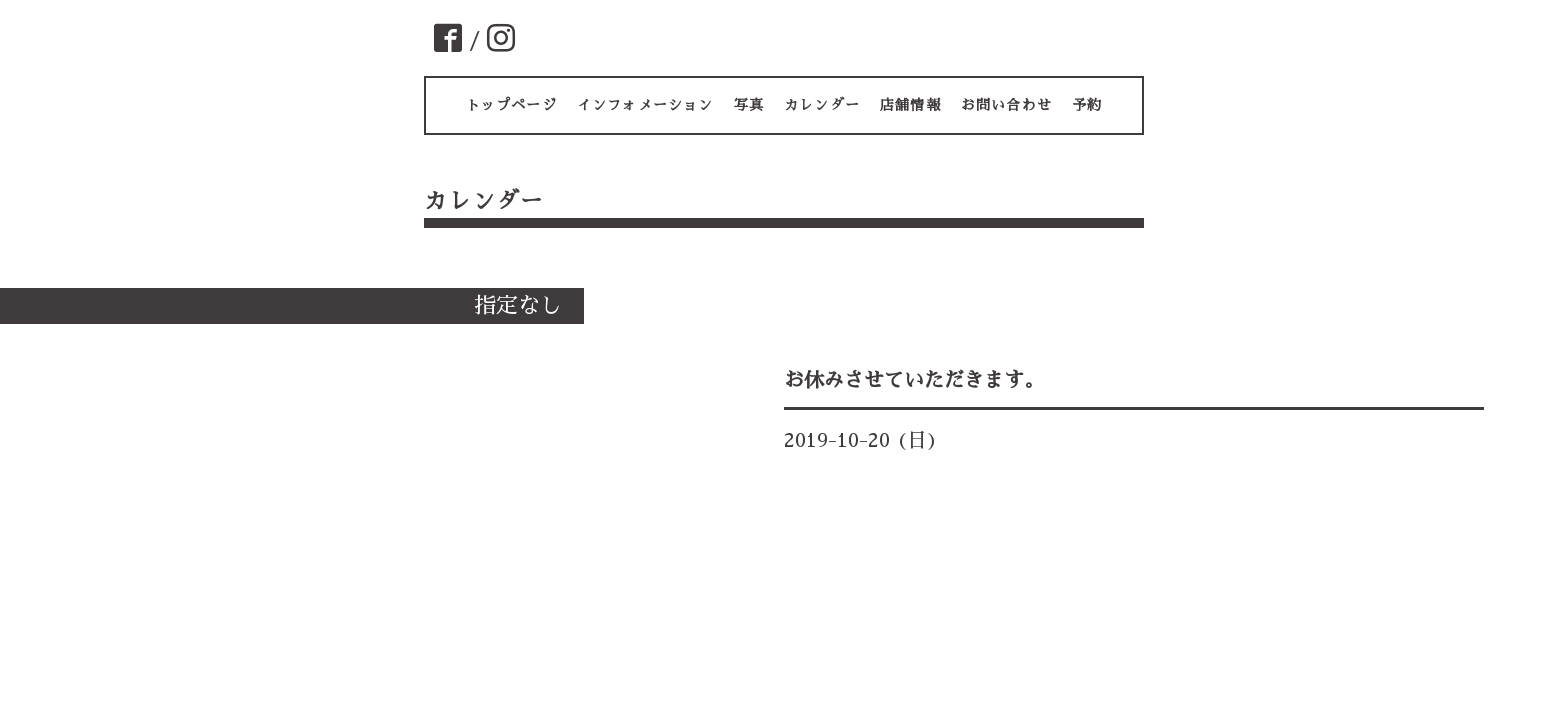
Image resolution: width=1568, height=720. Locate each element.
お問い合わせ (1006, 105)
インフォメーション (645, 105)
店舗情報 (910, 105)
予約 (1087, 105)
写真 (749, 105)
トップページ (511, 105)
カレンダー (822, 105)
